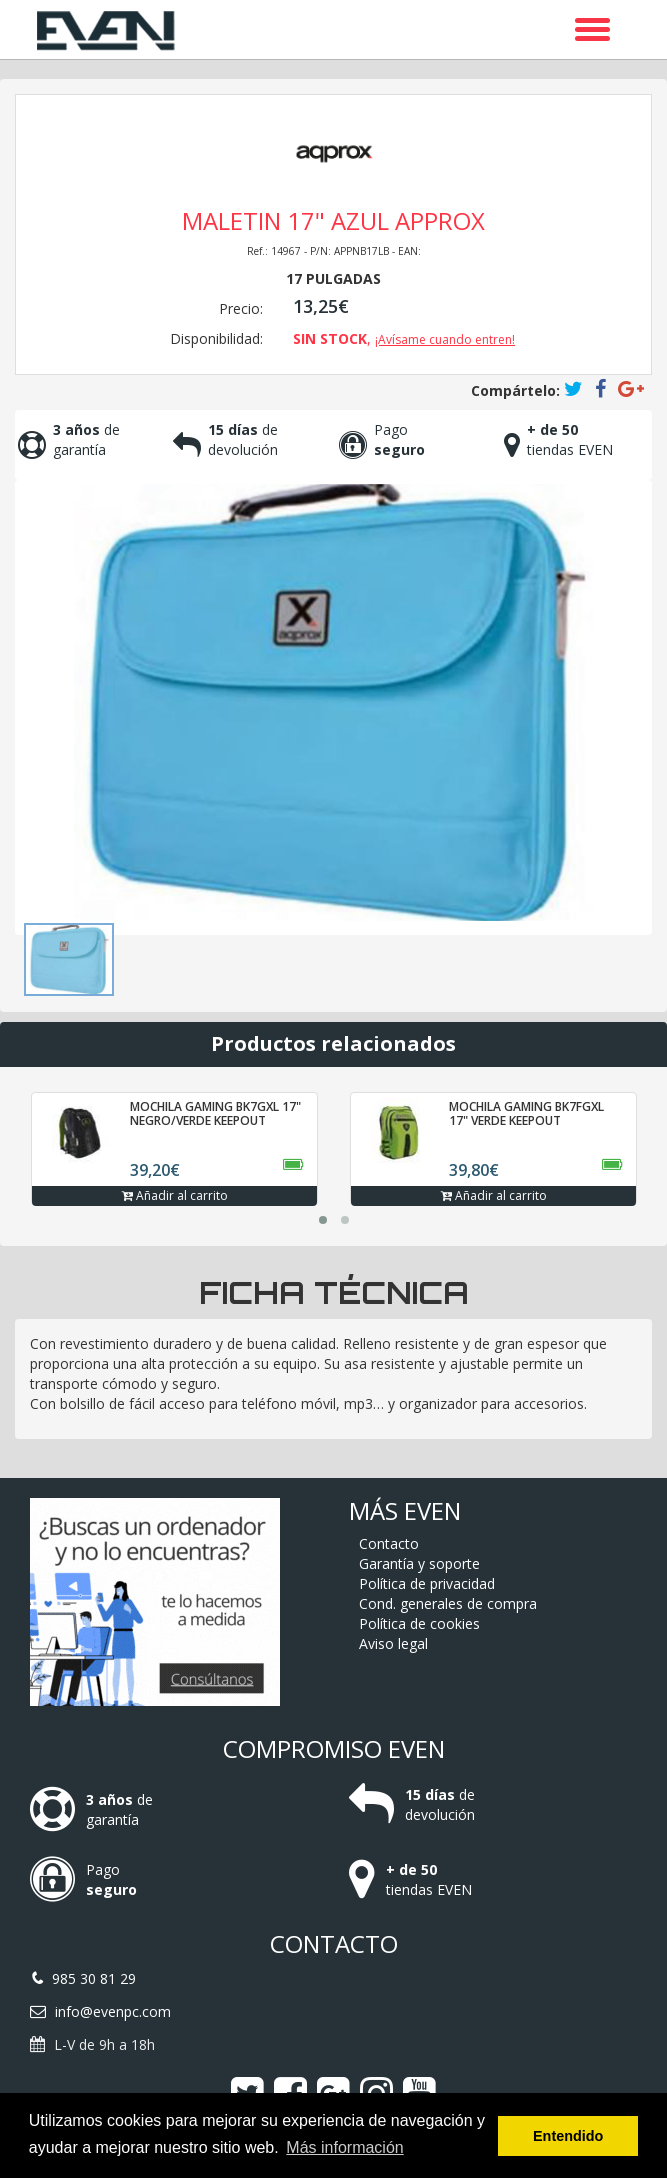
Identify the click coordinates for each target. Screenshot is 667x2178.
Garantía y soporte (419, 1563)
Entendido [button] (568, 2136)
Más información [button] (344, 2147)
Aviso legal (393, 1643)
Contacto (389, 1543)
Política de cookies (419, 1623)
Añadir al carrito (175, 1195)
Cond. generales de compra (448, 1603)
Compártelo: (515, 390)
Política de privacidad (427, 1583)
